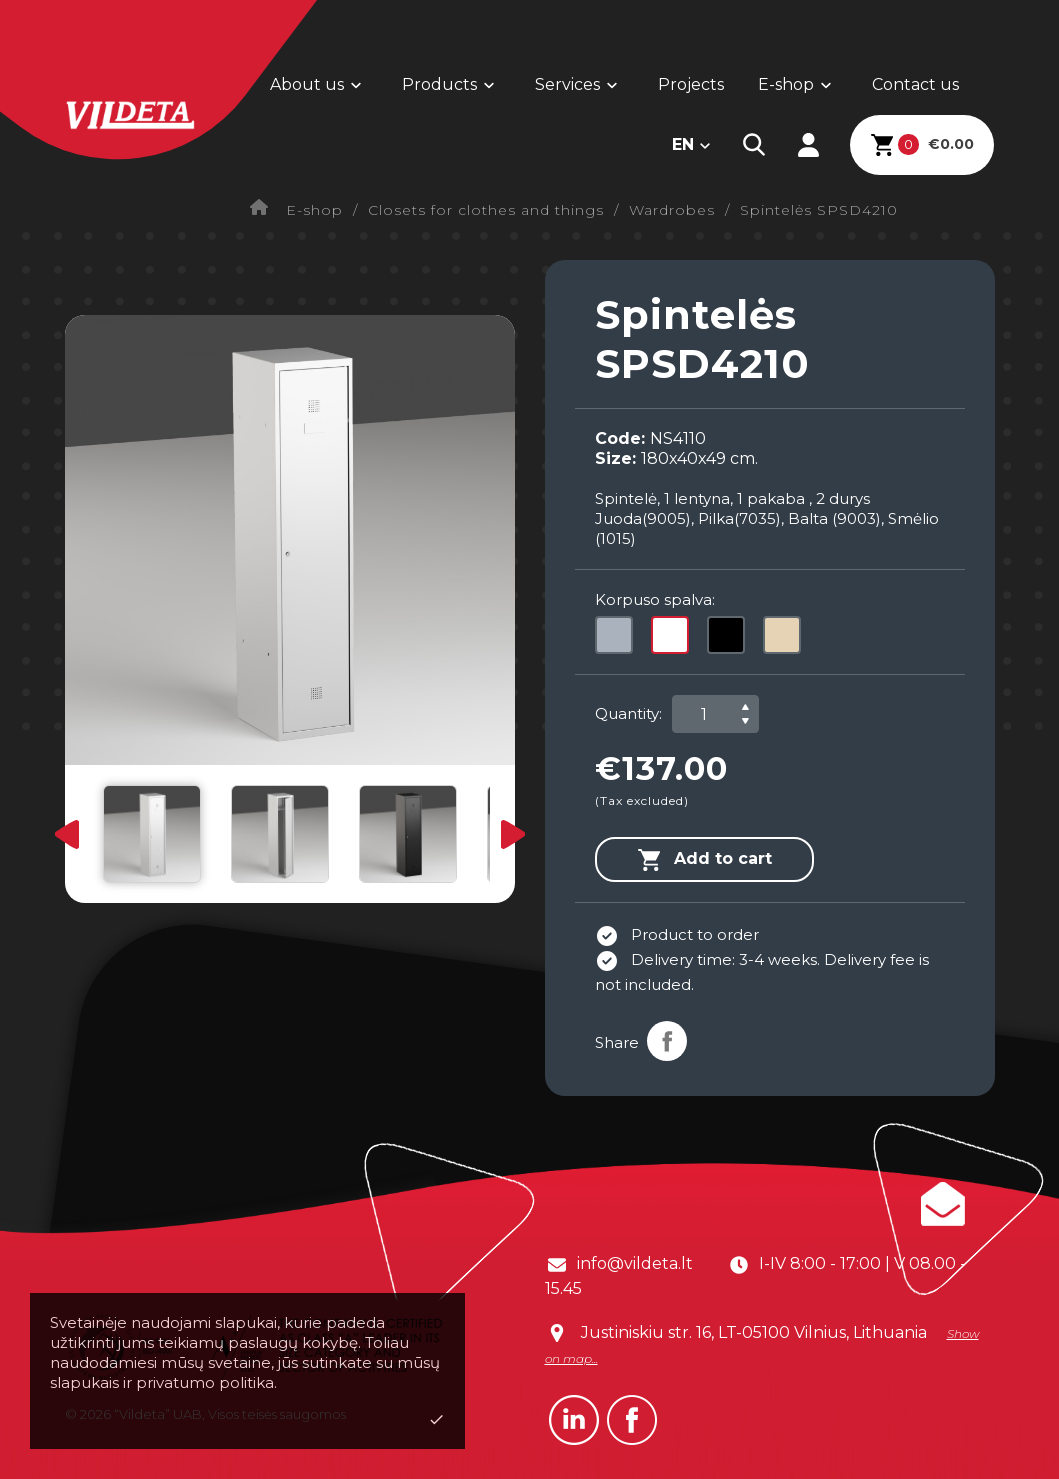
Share (667, 1041)
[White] (674, 640)
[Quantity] (704, 714)
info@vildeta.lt (635, 1263)
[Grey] (618, 640)
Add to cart (704, 860)
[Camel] (786, 640)
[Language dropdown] (692, 145)
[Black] (730, 640)
